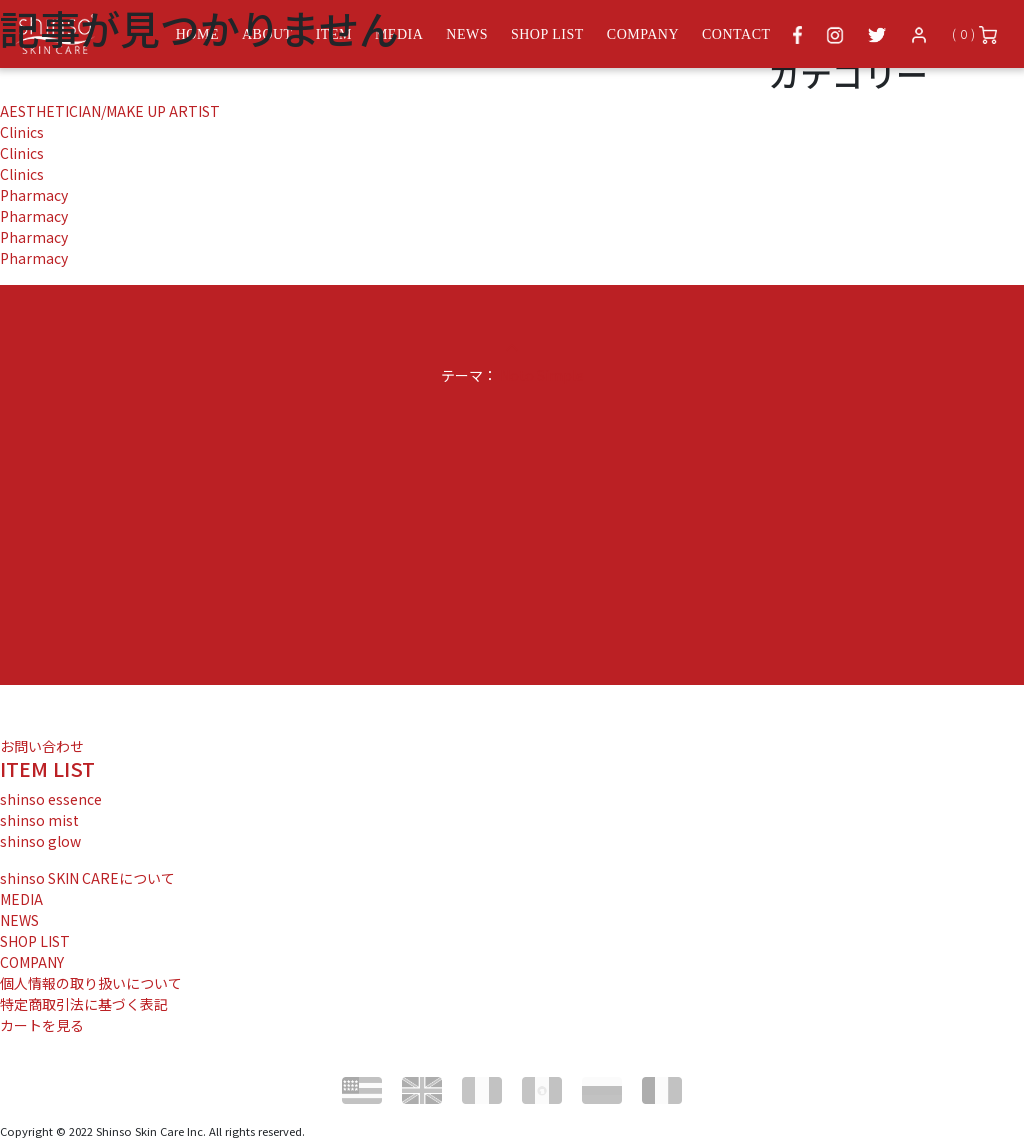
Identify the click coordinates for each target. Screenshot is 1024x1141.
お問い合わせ (42, 746)
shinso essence (51, 799)
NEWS (19, 920)
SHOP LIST (35, 941)
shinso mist (39, 820)
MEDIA (21, 899)
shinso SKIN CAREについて (87, 878)
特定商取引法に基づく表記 (84, 1004)
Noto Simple (542, 375)
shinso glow (40, 841)
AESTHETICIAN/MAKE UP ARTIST (110, 111)
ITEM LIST (47, 768)
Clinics (22, 132)
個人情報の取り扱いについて (91, 983)
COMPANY (32, 962)
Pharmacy (34, 195)
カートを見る (42, 1025)
